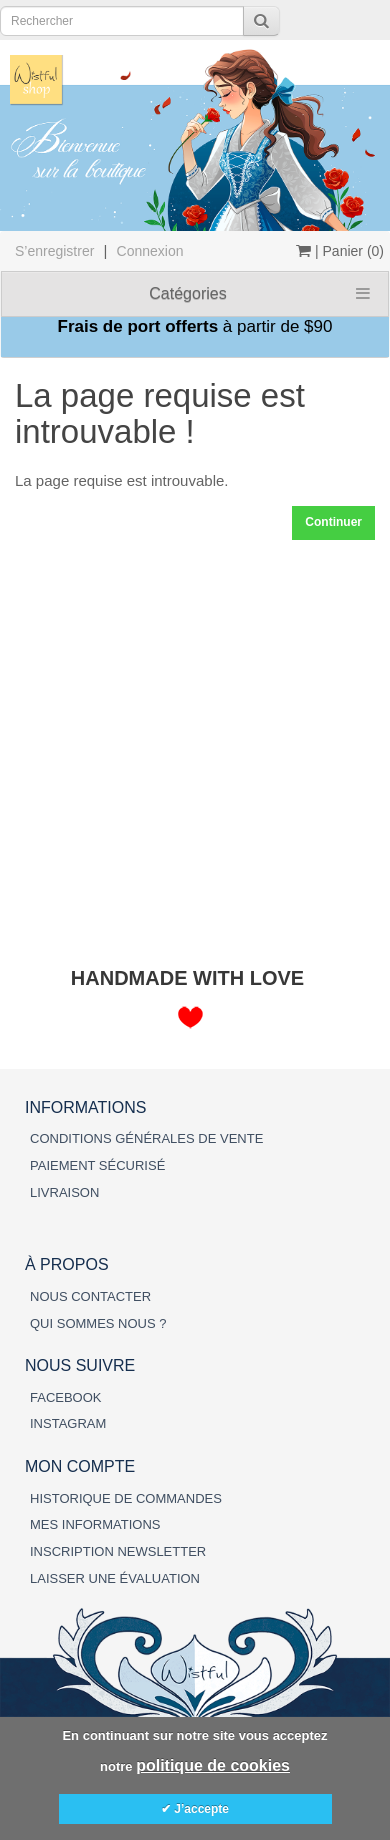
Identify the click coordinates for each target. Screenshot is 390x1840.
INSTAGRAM (68, 1423)
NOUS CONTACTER (90, 1296)
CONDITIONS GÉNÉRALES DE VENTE (146, 1138)
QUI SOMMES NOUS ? (98, 1323)
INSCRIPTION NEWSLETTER (118, 1551)
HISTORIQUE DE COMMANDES (126, 1498)
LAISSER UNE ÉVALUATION (115, 1578)
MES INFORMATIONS (95, 1524)
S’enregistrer (54, 251)
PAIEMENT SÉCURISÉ (97, 1165)
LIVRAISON (64, 1192)
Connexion (150, 251)
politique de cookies (213, 1765)
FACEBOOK (66, 1397)
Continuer (333, 522)
